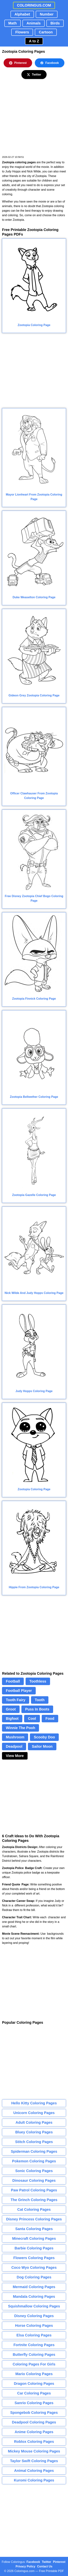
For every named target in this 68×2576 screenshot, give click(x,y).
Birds (55, 23)
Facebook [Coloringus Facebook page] (33, 2561)
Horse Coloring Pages (34, 2325)
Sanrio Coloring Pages (34, 2403)
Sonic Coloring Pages (34, 2171)
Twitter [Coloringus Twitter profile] (46, 2561)
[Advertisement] (34, 119)
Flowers (22, 32)
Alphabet (22, 14)
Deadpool (14, 1746)
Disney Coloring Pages (34, 2316)
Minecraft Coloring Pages (34, 2238)
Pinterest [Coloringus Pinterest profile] (59, 2561)
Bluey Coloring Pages (34, 2132)
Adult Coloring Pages (34, 2122)
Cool (32, 1718)
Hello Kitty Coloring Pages (34, 2103)
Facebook (49, 63)
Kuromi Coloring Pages (34, 2480)
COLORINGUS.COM (34, 5)
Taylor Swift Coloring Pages (34, 2461)
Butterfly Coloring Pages (34, 2354)
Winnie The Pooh (20, 1728)
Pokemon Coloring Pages (34, 2161)
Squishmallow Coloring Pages (34, 2306)
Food (50, 1718)
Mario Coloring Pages (34, 2374)
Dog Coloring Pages (34, 2277)
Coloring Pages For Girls (34, 2364)
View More (15, 1756)
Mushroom (15, 1737)
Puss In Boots (37, 1709)
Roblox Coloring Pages (34, 2442)
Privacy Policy (25, 2566)
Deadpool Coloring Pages (34, 2422)
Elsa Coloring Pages (34, 2335)
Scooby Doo (44, 1737)
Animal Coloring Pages (34, 2471)
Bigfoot (12, 1718)
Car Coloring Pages (34, 2393)
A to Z (34, 41)
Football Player (19, 1691)
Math (12, 23)
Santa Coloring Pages (34, 2229)
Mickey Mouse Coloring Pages (34, 2451)
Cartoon (46, 32)
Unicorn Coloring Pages (34, 2113)
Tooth (40, 1700)
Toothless (37, 1681)
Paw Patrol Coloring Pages (34, 2190)
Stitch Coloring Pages (34, 2142)
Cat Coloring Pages (34, 2209)
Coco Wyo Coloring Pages (34, 2267)
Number (46, 14)
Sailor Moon (42, 1746)
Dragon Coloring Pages (34, 2384)
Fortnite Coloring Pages (34, 2345)
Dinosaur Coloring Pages (34, 2180)
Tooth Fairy (15, 1700)
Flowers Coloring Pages (34, 2258)
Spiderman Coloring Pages (34, 2151)
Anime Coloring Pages (34, 2432)
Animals (33, 23)
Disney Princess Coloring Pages (34, 2219)
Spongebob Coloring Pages (34, 2413)
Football (13, 1681)
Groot (11, 1709)
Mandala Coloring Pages (34, 2296)
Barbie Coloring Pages (34, 2248)
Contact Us (44, 2566)
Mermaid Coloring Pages (34, 2287)
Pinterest (17, 63)
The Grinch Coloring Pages (34, 2200)
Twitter (34, 74)
